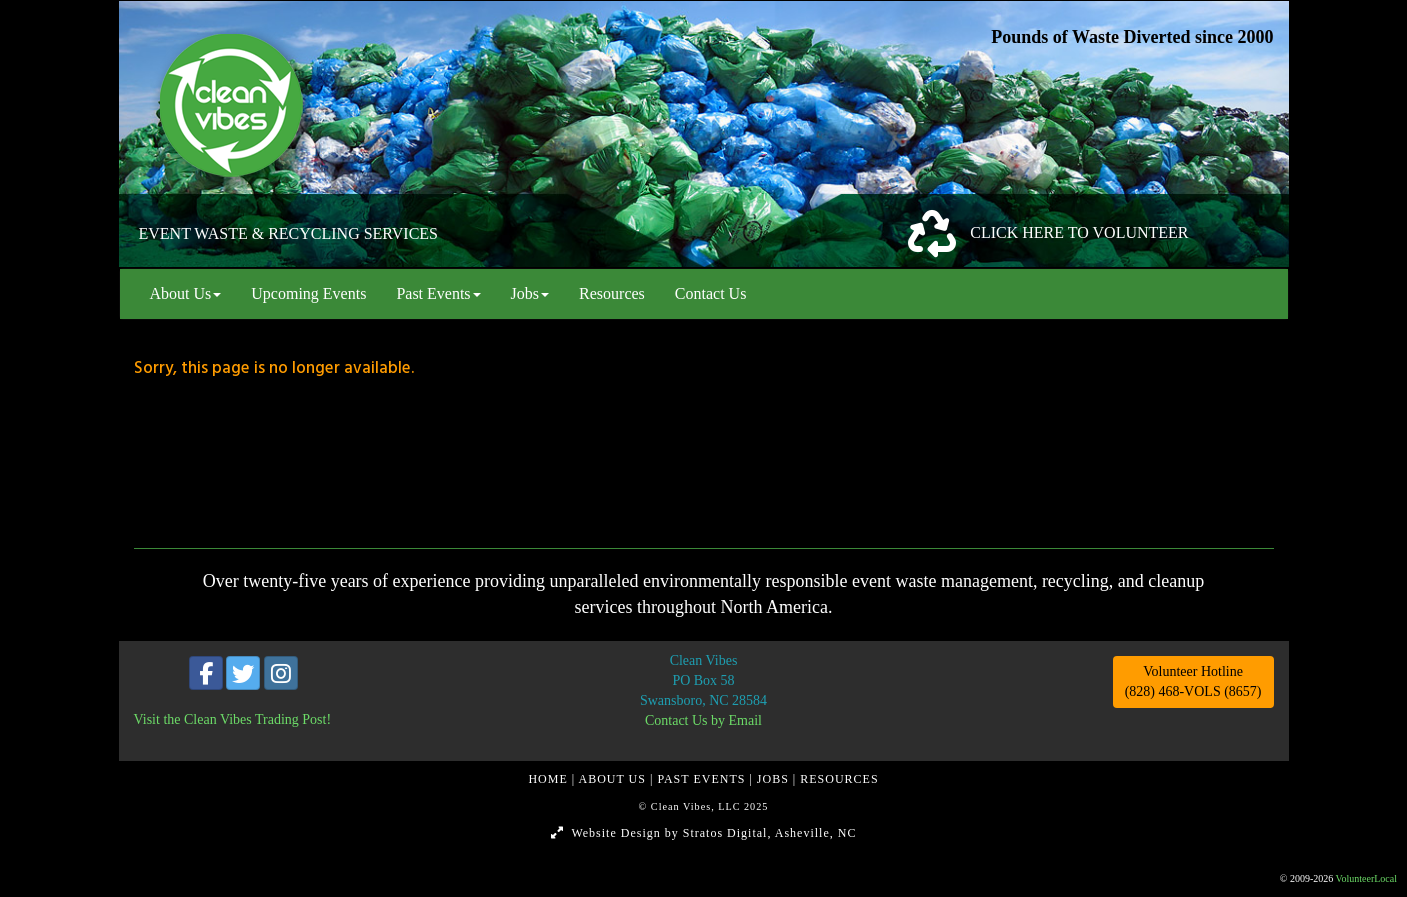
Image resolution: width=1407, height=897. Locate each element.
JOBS (775, 779)
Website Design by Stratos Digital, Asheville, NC (704, 833)
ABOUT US (614, 779)
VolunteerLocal (1366, 878)
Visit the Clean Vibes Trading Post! (233, 719)
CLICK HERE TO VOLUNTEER (1079, 232)
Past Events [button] (438, 293)
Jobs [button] (530, 293)
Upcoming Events (308, 293)
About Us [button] (186, 293)
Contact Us (711, 293)
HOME (549, 779)
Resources (612, 293)
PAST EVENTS (703, 779)
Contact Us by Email (703, 720)
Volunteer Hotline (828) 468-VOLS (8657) (1193, 681)
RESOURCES (839, 779)
